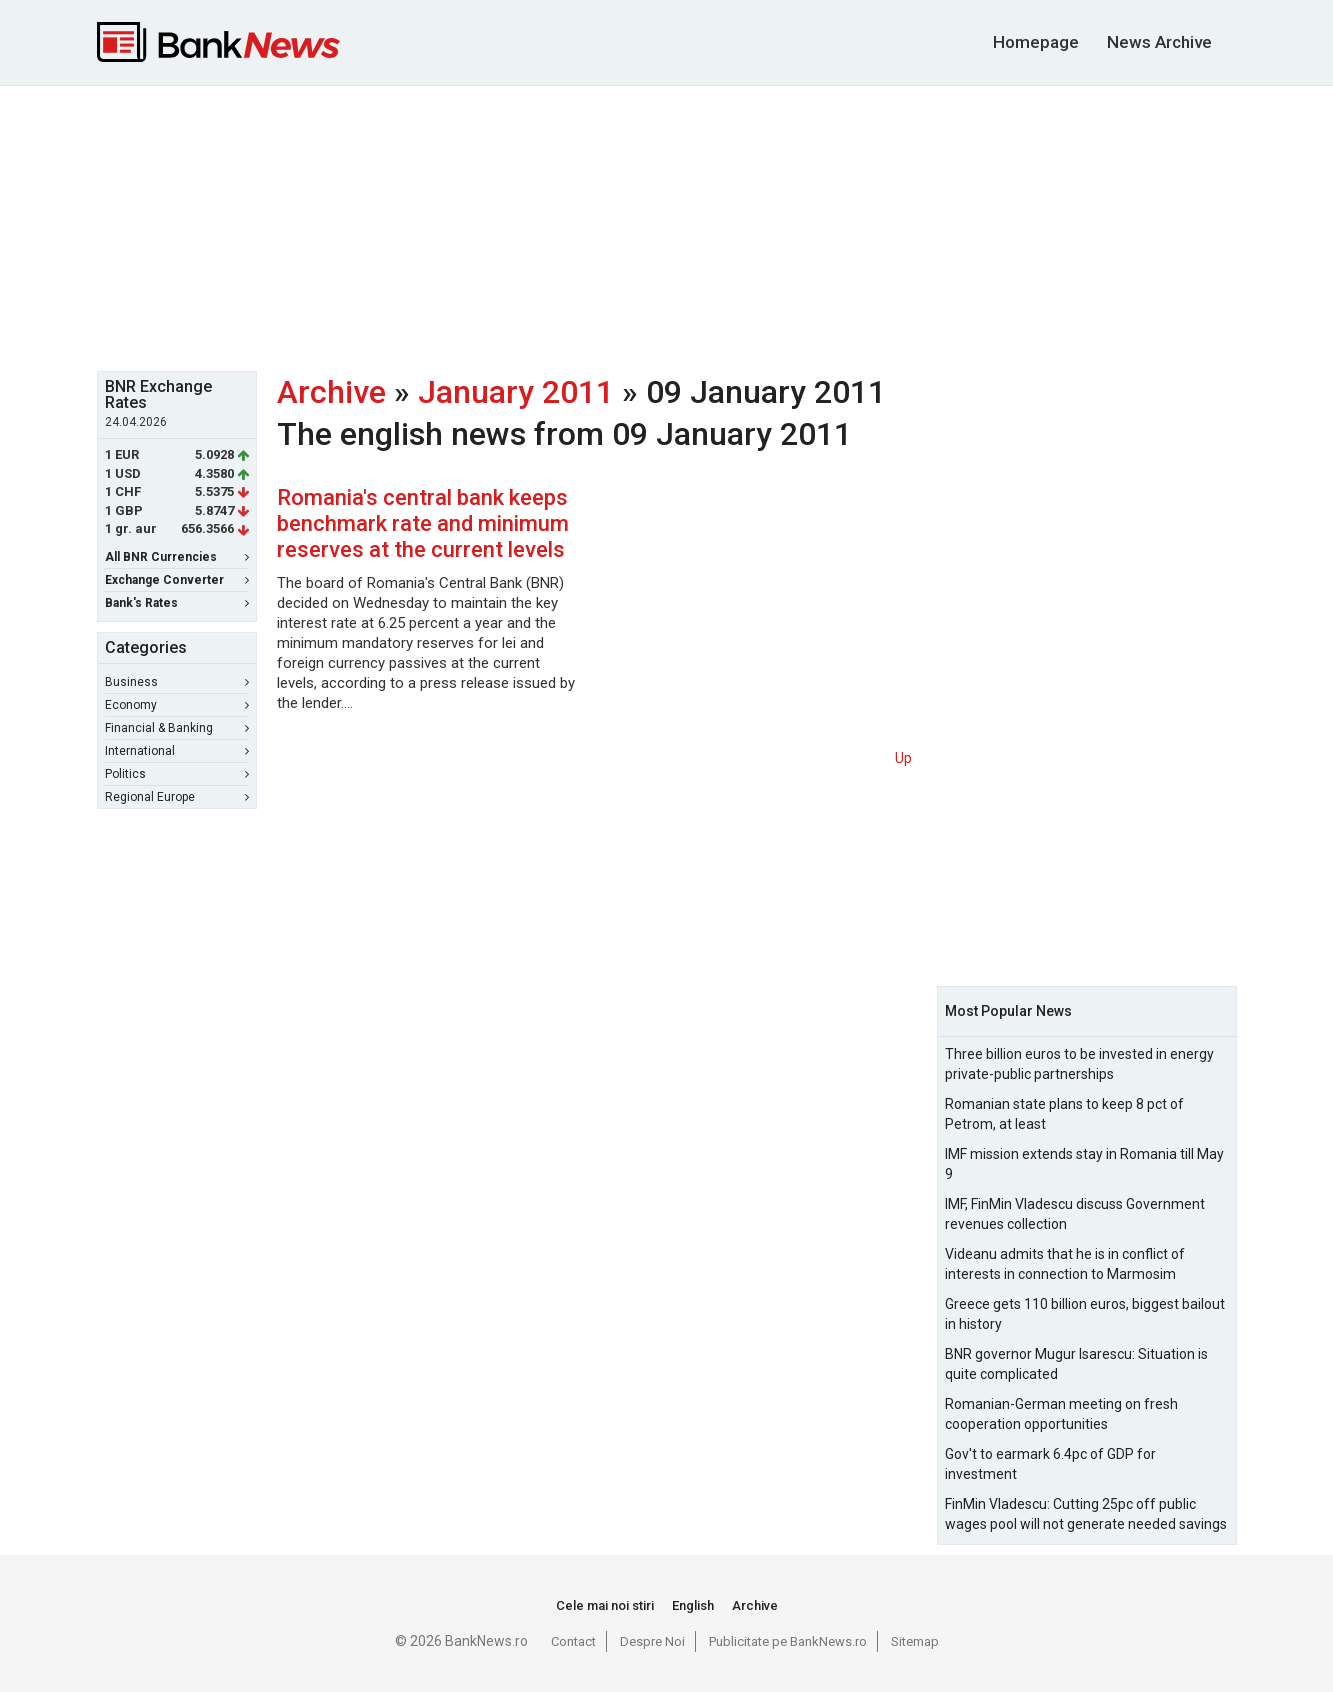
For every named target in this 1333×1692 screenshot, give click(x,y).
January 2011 (516, 392)
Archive (331, 392)
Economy (177, 705)
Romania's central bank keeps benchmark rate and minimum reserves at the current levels (423, 523)
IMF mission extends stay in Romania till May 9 (1084, 1164)
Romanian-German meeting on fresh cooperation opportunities (1061, 1414)
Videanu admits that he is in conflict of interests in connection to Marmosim (1065, 1264)
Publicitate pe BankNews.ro (788, 1641)
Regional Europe (177, 797)
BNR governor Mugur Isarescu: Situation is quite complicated (1076, 1364)
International (177, 751)
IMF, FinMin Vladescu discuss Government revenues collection (1075, 1214)
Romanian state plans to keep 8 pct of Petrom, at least (1064, 1114)
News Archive (1159, 42)
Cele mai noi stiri (605, 1605)
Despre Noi (652, 1641)
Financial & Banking (177, 728)
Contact (573, 1641)
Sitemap (915, 1641)
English (693, 1605)
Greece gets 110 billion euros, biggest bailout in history (1085, 1314)
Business (177, 682)
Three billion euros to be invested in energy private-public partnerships (1079, 1064)
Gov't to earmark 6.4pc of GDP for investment (1050, 1464)
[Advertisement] (667, 226)
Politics (177, 774)
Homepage (1036, 42)
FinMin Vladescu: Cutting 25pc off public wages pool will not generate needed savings (1086, 1514)
